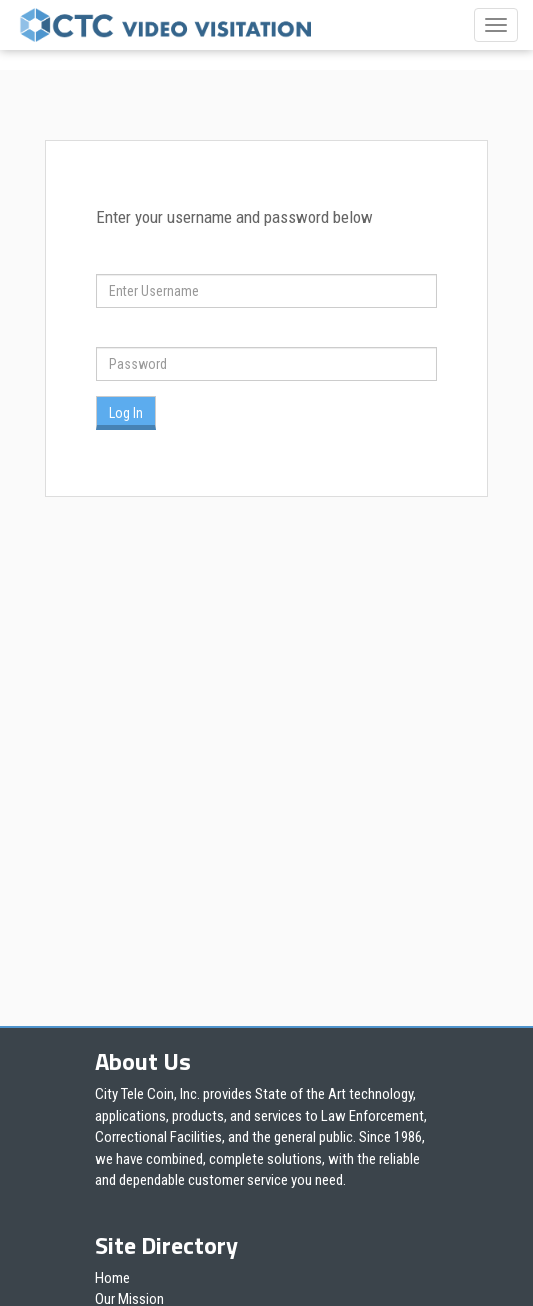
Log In (126, 413)
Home (112, 1278)
